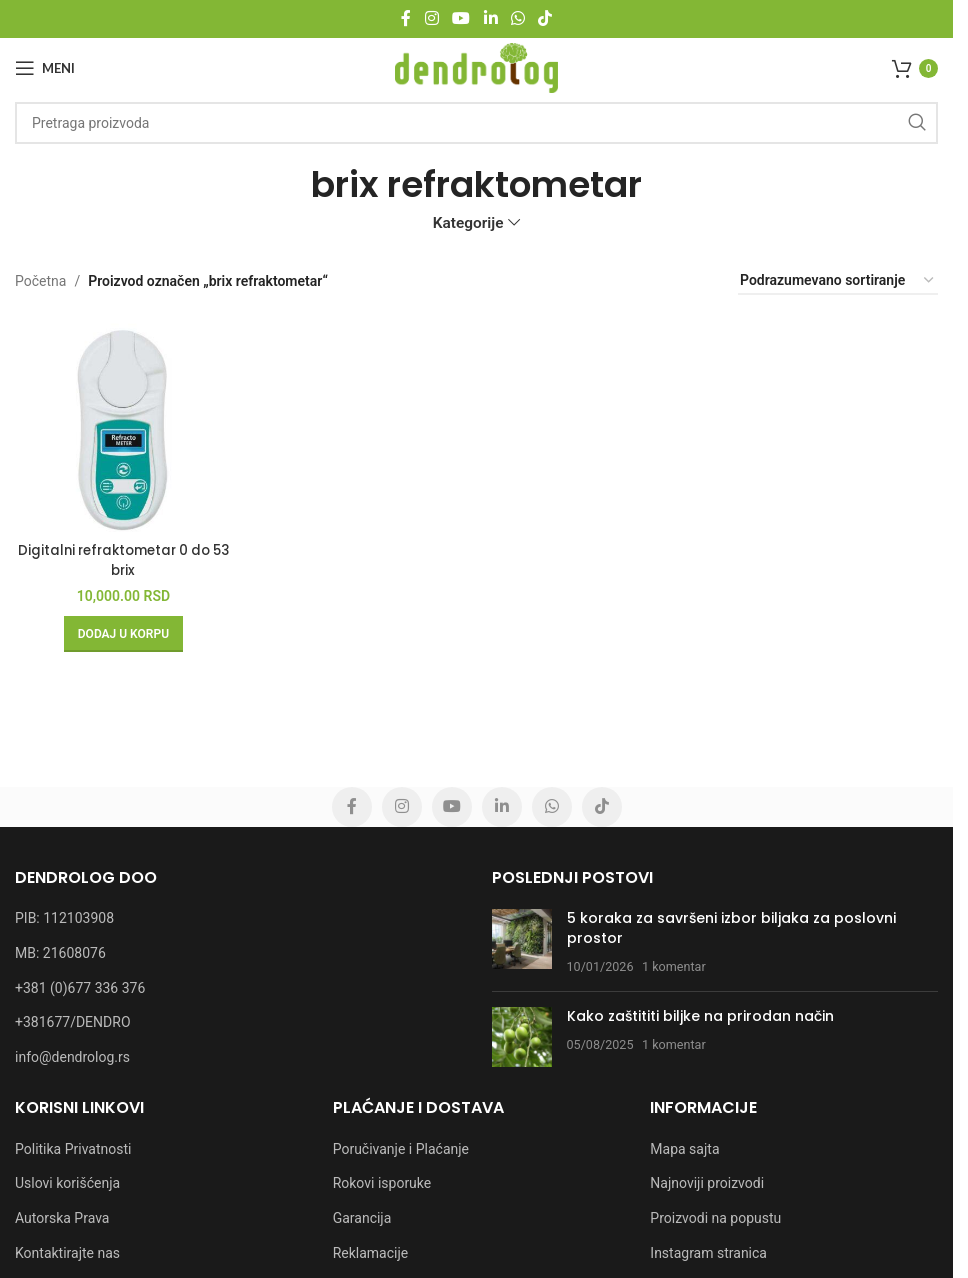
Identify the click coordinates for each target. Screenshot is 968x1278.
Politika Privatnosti (73, 1149)
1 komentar (674, 966)
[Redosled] (838, 281)
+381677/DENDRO (73, 1022)
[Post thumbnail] (522, 942)
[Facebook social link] (406, 18)
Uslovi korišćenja (67, 1183)
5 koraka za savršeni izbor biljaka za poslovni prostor (731, 928)
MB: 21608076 (60, 953)
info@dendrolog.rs (72, 1057)
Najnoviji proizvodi (707, 1183)
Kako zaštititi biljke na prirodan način (700, 1016)
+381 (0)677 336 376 (80, 988)
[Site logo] (476, 67)
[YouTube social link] (461, 18)
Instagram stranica (708, 1253)
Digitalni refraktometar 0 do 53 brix (119, 552)
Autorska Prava (62, 1218)
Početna (40, 281)
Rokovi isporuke (382, 1183)
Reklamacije (371, 1253)
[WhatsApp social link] (517, 18)
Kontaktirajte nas (67, 1253)
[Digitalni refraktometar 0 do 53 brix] (119, 419)
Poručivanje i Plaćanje (401, 1149)
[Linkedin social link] (490, 18)
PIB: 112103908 (64, 918)
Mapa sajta (684, 1149)
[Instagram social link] (431, 18)
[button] (119, 625)
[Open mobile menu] (45, 68)
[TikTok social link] (544, 18)
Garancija (362, 1218)
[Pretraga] (476, 123)
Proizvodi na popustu (715, 1218)
